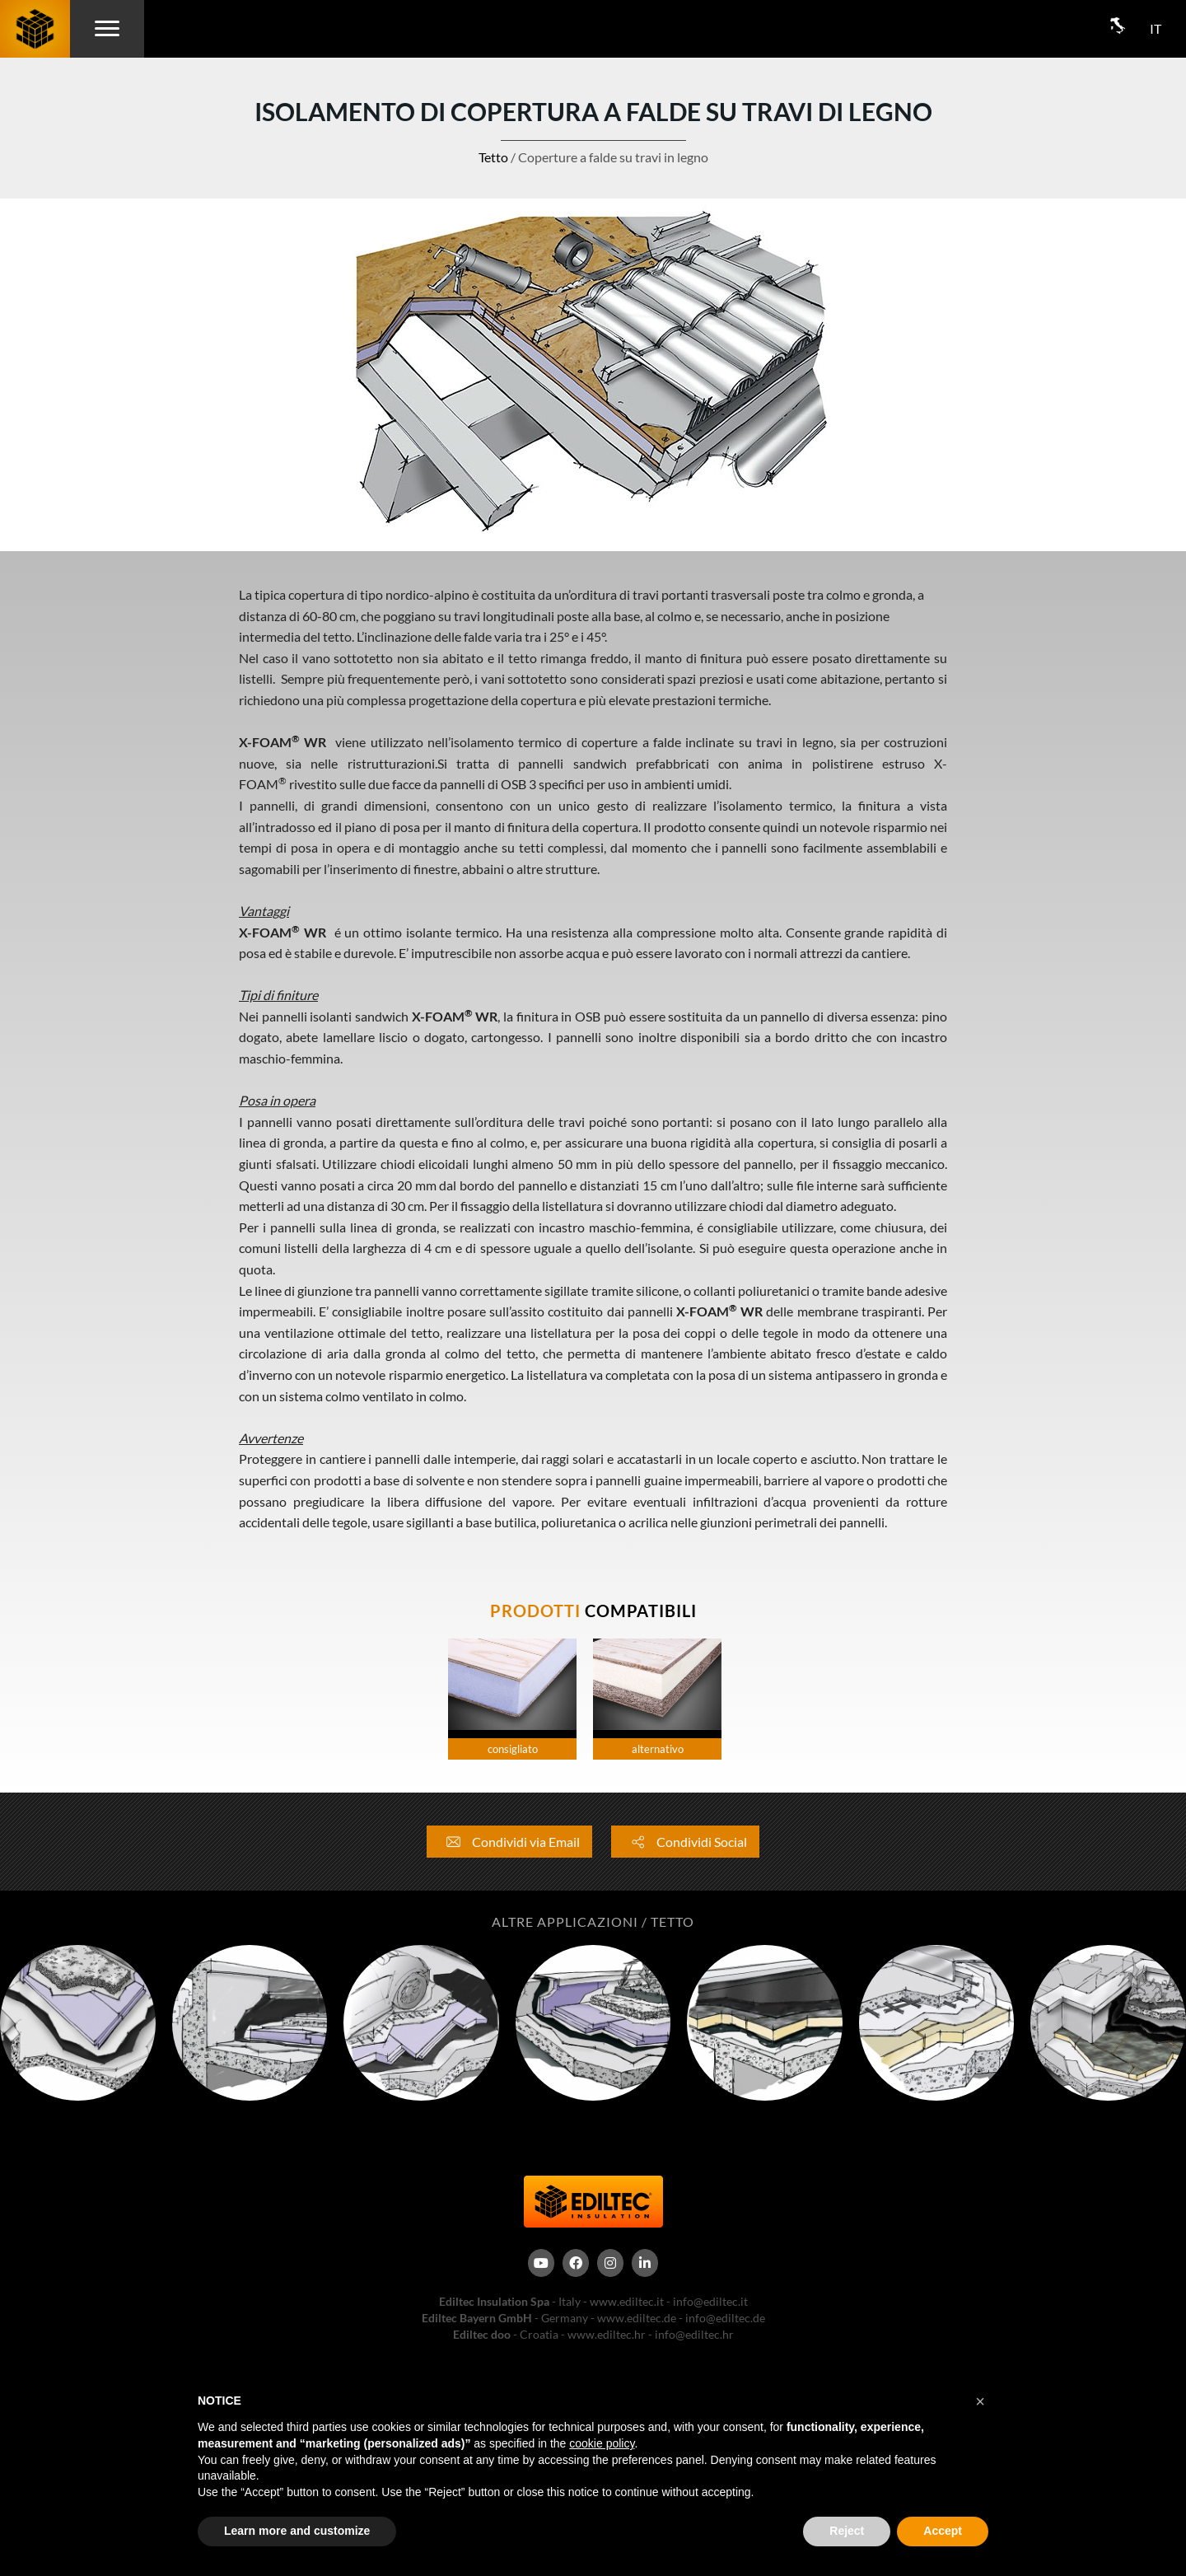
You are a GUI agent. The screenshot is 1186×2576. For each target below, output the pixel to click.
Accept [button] (942, 2530)
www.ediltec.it (627, 2301)
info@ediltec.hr (694, 2334)
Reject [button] (846, 2530)
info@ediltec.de (725, 2318)
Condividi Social (685, 1841)
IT (1155, 28)
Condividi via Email (509, 1841)
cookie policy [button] (601, 2443)
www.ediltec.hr (606, 2334)
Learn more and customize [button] (297, 2530)
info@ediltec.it (710, 2301)
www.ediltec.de (636, 2318)
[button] (980, 2401)
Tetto (493, 157)
